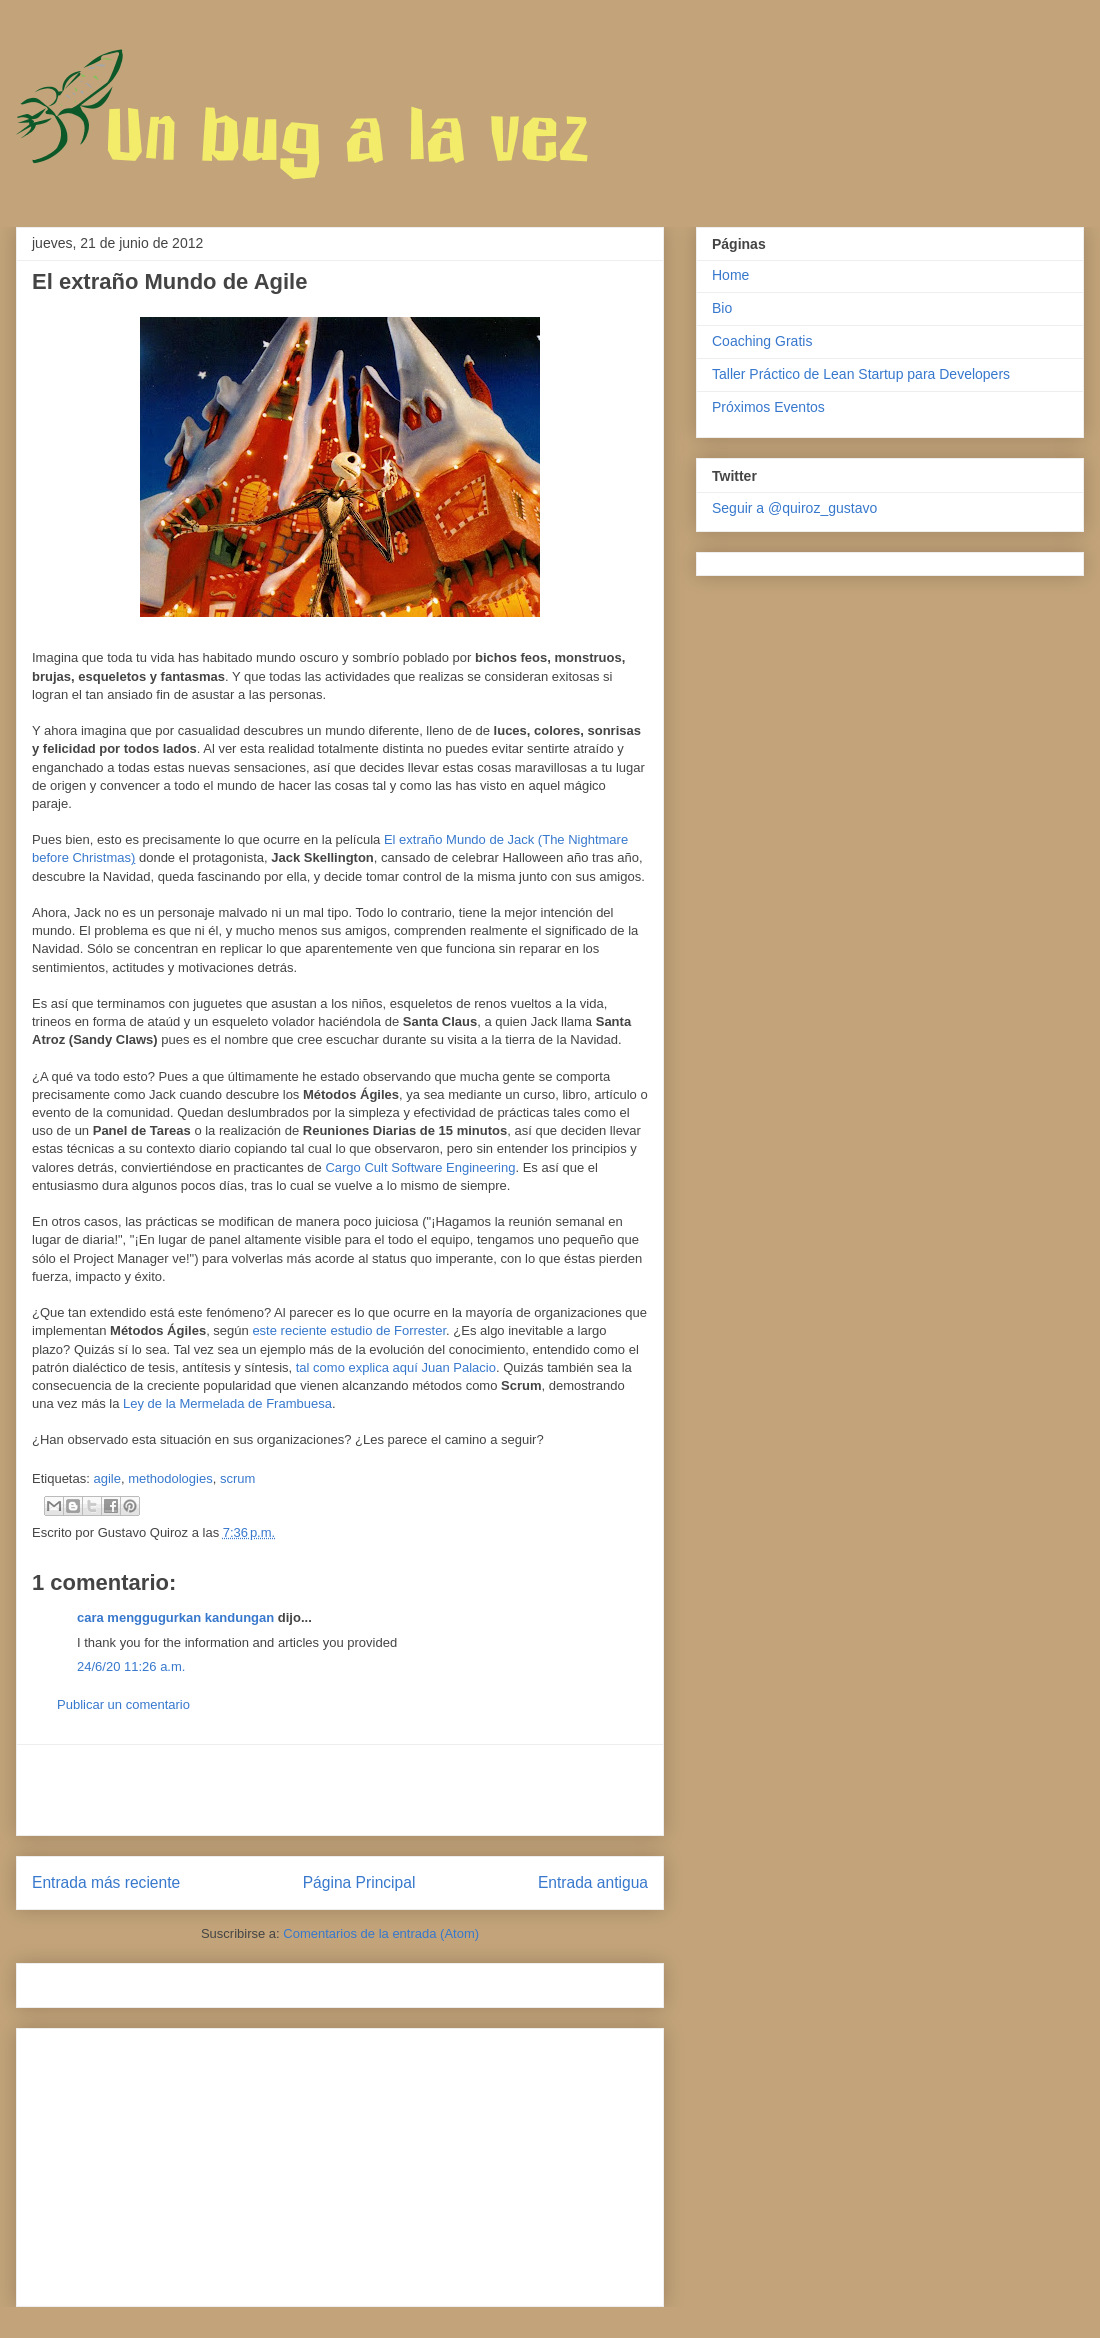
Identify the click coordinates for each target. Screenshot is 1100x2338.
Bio (722, 308)
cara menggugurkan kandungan (175, 1617)
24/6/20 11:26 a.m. (131, 1666)
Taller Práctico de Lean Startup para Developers (861, 374)
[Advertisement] (340, 1790)
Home (730, 275)
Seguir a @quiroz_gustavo (794, 508)
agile (106, 1478)
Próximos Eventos (768, 407)
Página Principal (359, 1882)
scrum (237, 1478)
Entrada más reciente (106, 1882)
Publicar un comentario (123, 1704)
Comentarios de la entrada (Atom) (381, 1933)
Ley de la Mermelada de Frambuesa (227, 1403)
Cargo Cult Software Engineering (420, 1167)
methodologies (170, 1478)
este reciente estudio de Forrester (349, 1330)
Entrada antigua (593, 1882)
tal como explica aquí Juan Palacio (396, 1367)
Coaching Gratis (762, 341)
